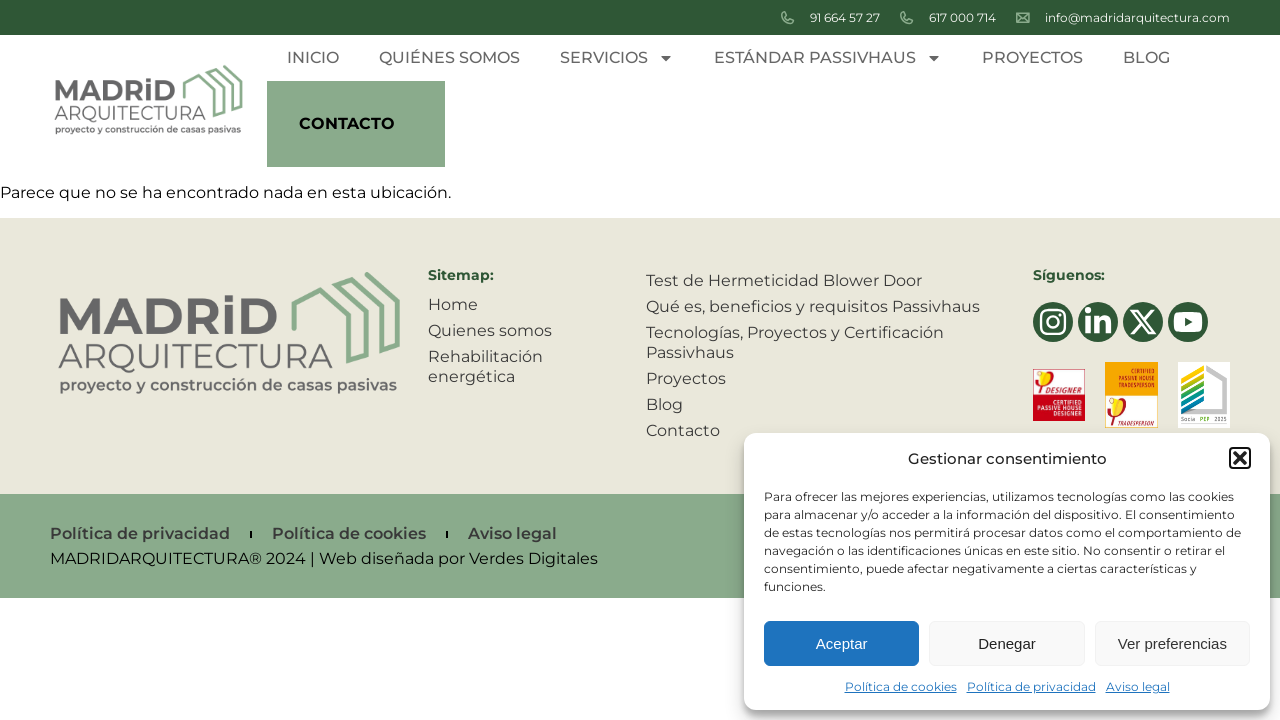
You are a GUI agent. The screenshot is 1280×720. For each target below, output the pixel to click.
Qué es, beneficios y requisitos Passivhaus (813, 306)
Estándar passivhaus (828, 58)
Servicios (617, 58)
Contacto (347, 123)
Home (453, 304)
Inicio (313, 57)
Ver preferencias (1172, 643)
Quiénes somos (449, 57)
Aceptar (842, 643)
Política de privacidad (1031, 686)
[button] (1240, 458)
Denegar (1007, 643)
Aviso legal (1138, 686)
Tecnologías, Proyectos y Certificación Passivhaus (795, 342)
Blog (1146, 57)
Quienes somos (490, 330)
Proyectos (1032, 57)
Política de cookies (901, 686)
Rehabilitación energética (485, 366)
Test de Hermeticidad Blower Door (784, 280)
